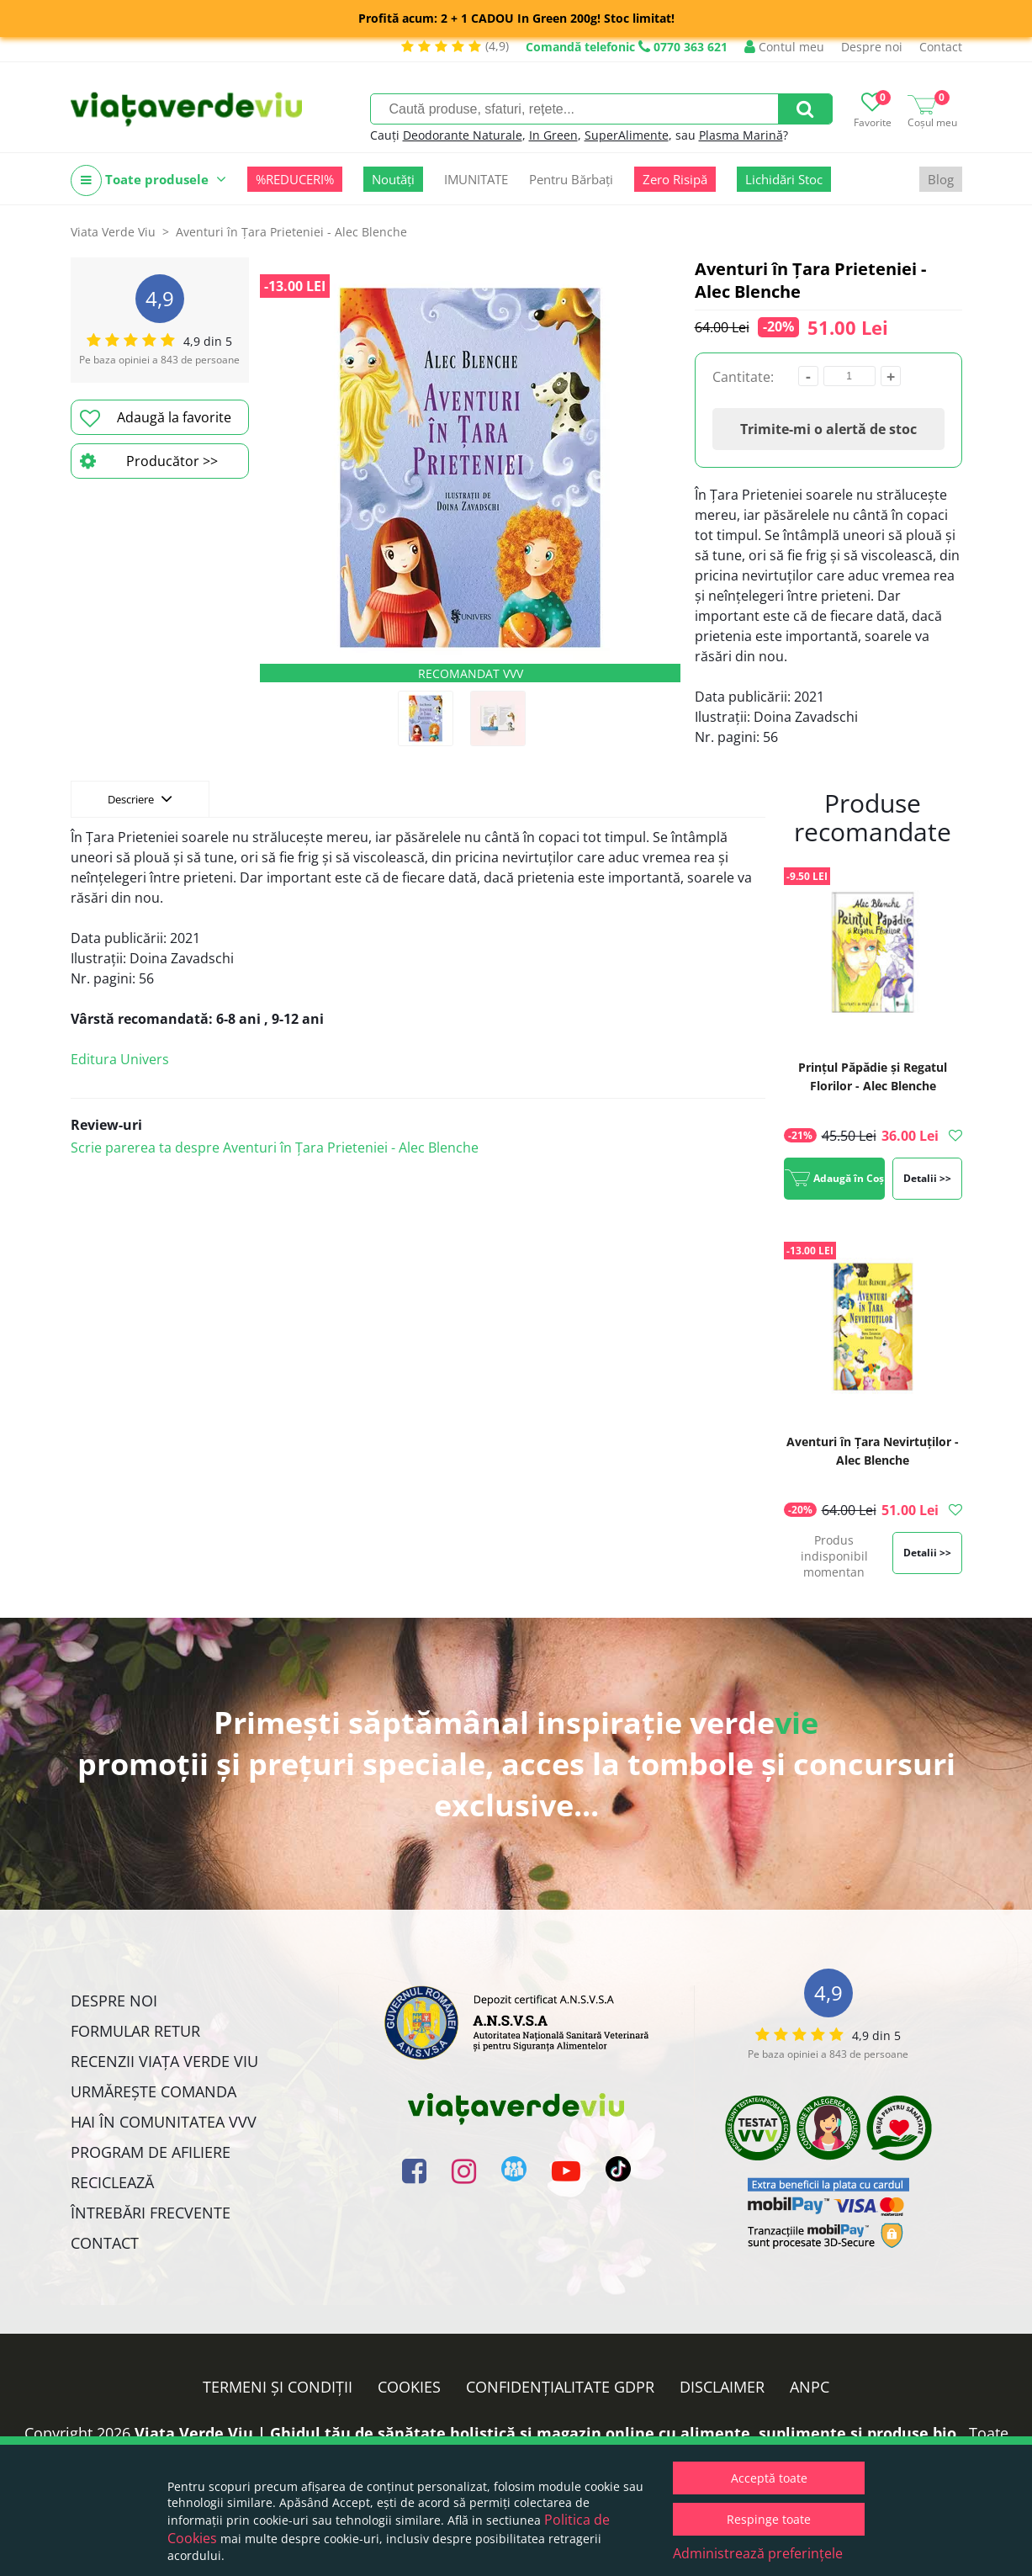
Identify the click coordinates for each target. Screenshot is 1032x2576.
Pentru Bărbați (571, 179)
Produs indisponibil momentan (834, 1556)
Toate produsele (148, 180)
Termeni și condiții (277, 2387)
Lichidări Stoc (784, 179)
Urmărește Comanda (153, 2091)
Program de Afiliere (150, 2152)
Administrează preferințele (758, 2553)
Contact (940, 47)
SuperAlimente (627, 135)
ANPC (809, 2387)
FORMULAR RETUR (135, 2031)
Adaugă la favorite (155, 418)
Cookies (409, 2387)
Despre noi (871, 47)
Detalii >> (927, 1178)
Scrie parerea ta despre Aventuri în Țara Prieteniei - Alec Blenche (275, 1147)
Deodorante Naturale (462, 135)
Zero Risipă (675, 179)
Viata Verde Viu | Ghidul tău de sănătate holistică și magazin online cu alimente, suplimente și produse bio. (548, 2433)
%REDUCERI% (295, 179)
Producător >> (149, 461)
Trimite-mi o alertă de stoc (828, 429)
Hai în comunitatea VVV (164, 2122)
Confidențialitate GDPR (560, 2387)
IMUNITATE (476, 179)
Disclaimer (722, 2387)
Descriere (140, 798)
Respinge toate (769, 2519)
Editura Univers (120, 1059)
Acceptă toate (769, 2478)
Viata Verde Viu (113, 232)
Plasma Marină (741, 135)
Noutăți (393, 179)
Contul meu (784, 47)
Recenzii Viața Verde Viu (164, 2061)
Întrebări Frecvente (150, 2212)
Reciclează (112, 2182)
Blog (941, 179)
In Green (553, 135)
